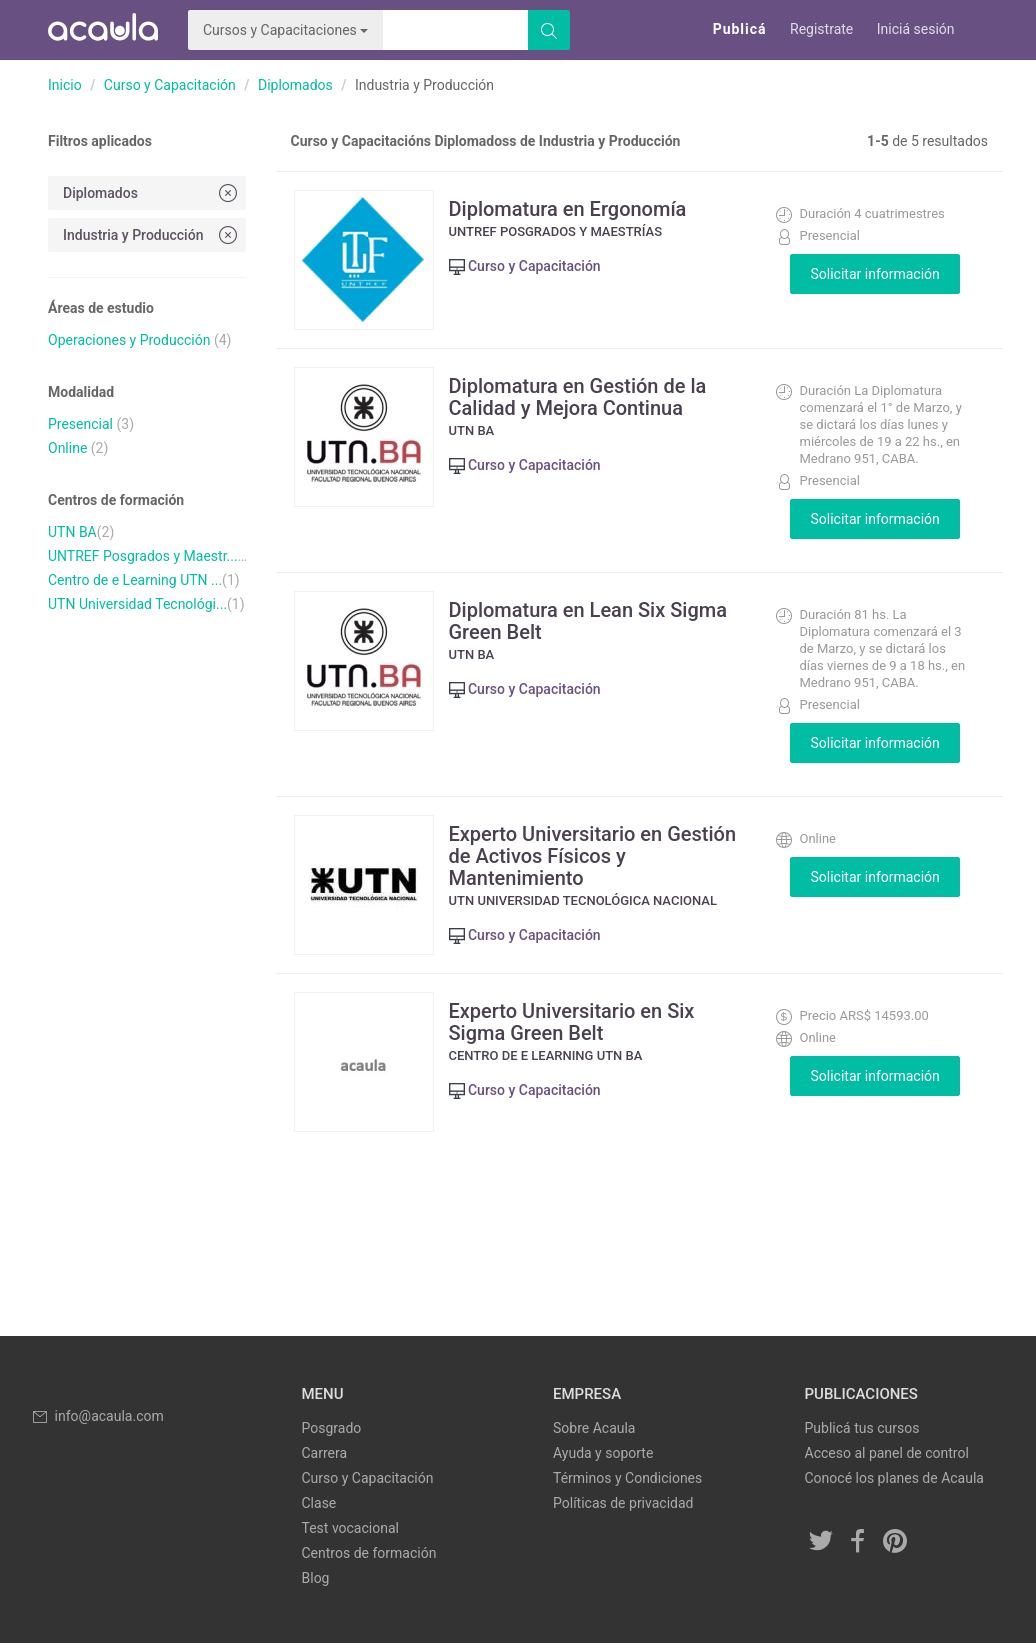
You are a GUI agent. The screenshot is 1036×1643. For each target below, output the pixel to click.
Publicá (740, 29)
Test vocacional (350, 1528)
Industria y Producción (152, 234)
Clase (319, 1503)
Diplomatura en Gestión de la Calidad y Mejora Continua (578, 397)
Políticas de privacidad (623, 1503)
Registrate (821, 29)
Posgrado (332, 1428)
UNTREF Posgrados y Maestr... (143, 556)
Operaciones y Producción (129, 340)
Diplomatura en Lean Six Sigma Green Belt (588, 621)
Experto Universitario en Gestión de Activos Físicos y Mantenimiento (593, 856)
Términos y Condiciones (627, 1478)
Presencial (80, 424)
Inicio (65, 85)
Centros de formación (369, 1553)
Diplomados (295, 85)
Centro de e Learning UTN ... (135, 580)
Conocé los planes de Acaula (894, 1478)
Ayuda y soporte (603, 1453)
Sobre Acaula (594, 1428)
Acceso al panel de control (887, 1453)
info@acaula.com (97, 1416)
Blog (316, 1578)
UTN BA (72, 532)
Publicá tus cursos (862, 1428)
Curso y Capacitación (170, 85)
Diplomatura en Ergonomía (568, 209)
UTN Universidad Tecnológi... (137, 604)
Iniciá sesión (916, 29)
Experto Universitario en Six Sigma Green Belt (572, 1022)
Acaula (103, 30)
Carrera (325, 1453)
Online (67, 448)
